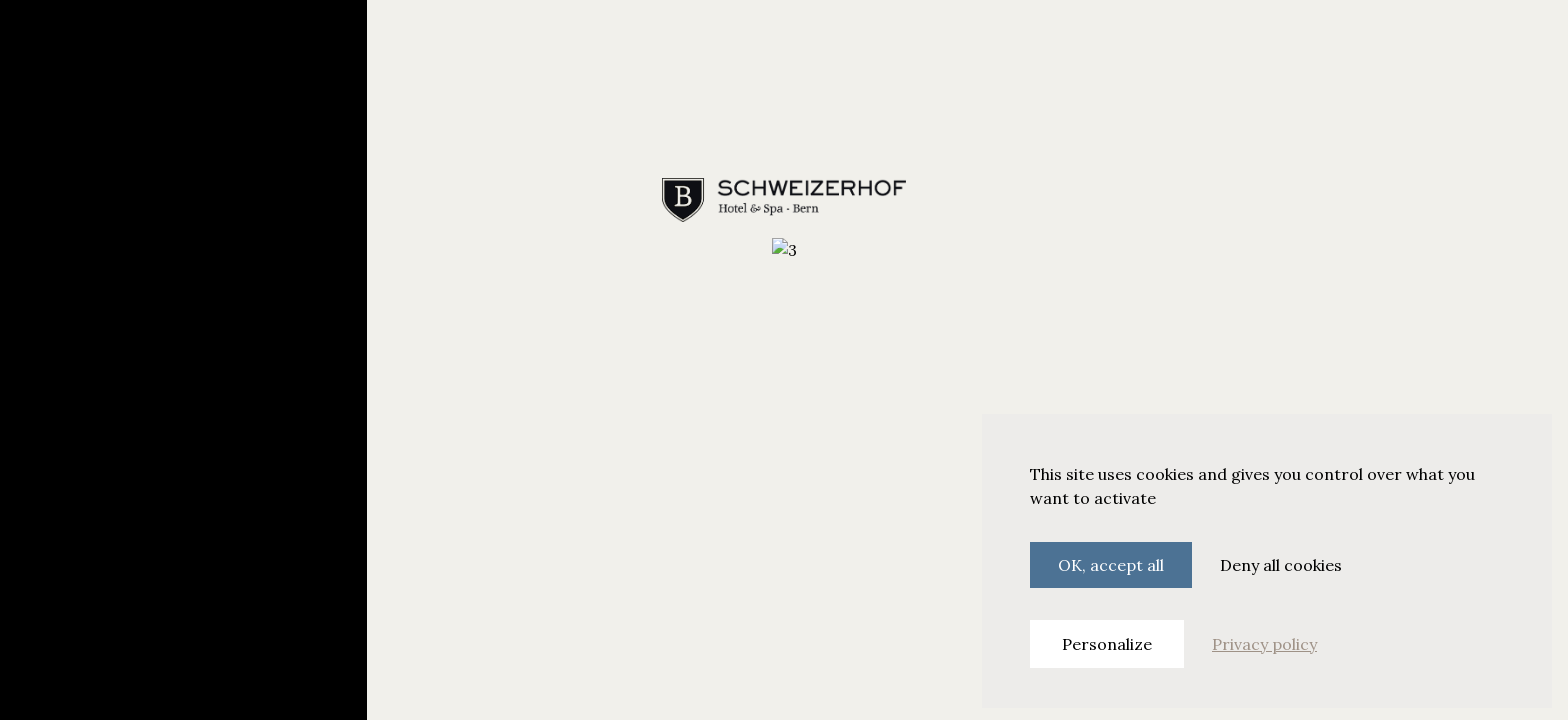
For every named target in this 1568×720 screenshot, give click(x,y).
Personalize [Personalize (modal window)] (1107, 644)
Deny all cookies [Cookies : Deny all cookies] (1281, 565)
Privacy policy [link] (1264, 644)
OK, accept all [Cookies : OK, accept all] (1111, 565)
